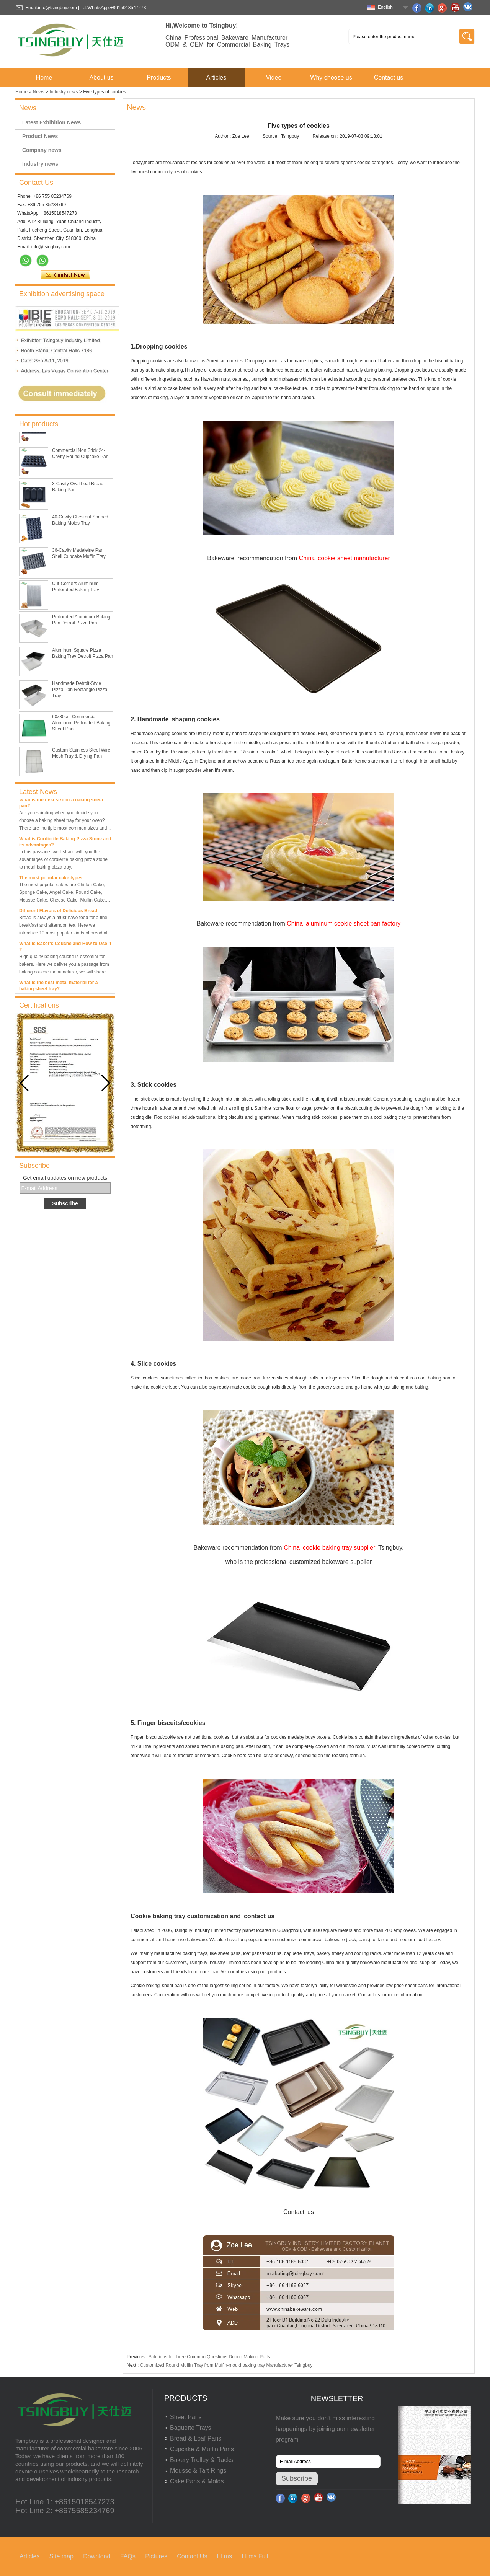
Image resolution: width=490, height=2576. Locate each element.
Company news (42, 150)
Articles (216, 77)
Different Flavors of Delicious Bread (58, 912)
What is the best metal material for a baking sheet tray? (58, 987)
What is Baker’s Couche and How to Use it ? (65, 948)
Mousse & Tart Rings (198, 2470)
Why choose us (331, 77)
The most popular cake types (50, 879)
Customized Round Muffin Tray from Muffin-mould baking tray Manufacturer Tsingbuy (226, 2365)
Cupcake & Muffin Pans (202, 2449)
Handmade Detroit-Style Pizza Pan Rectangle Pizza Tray (79, 691)
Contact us (388, 77)
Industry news (63, 92)
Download (96, 2556)
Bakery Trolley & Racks (201, 2460)
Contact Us (192, 2556)
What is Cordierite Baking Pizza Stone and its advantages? (65, 843)
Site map (61, 2556)
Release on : (326, 136)
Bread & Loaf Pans (195, 2438)
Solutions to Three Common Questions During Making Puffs (209, 2356)
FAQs (128, 2556)
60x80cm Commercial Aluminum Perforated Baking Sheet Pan (81, 725)
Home (44, 77)
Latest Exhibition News (51, 122)
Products (159, 77)
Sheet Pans (186, 2417)
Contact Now (65, 275)
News (38, 92)
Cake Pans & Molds (197, 2481)
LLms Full (255, 2556)
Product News (40, 136)
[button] (106, 1083)
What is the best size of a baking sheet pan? (61, 804)
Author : (223, 136)
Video (274, 77)
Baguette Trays (190, 2427)
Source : (272, 136)
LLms (224, 2556)
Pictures (156, 2556)
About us (101, 77)
